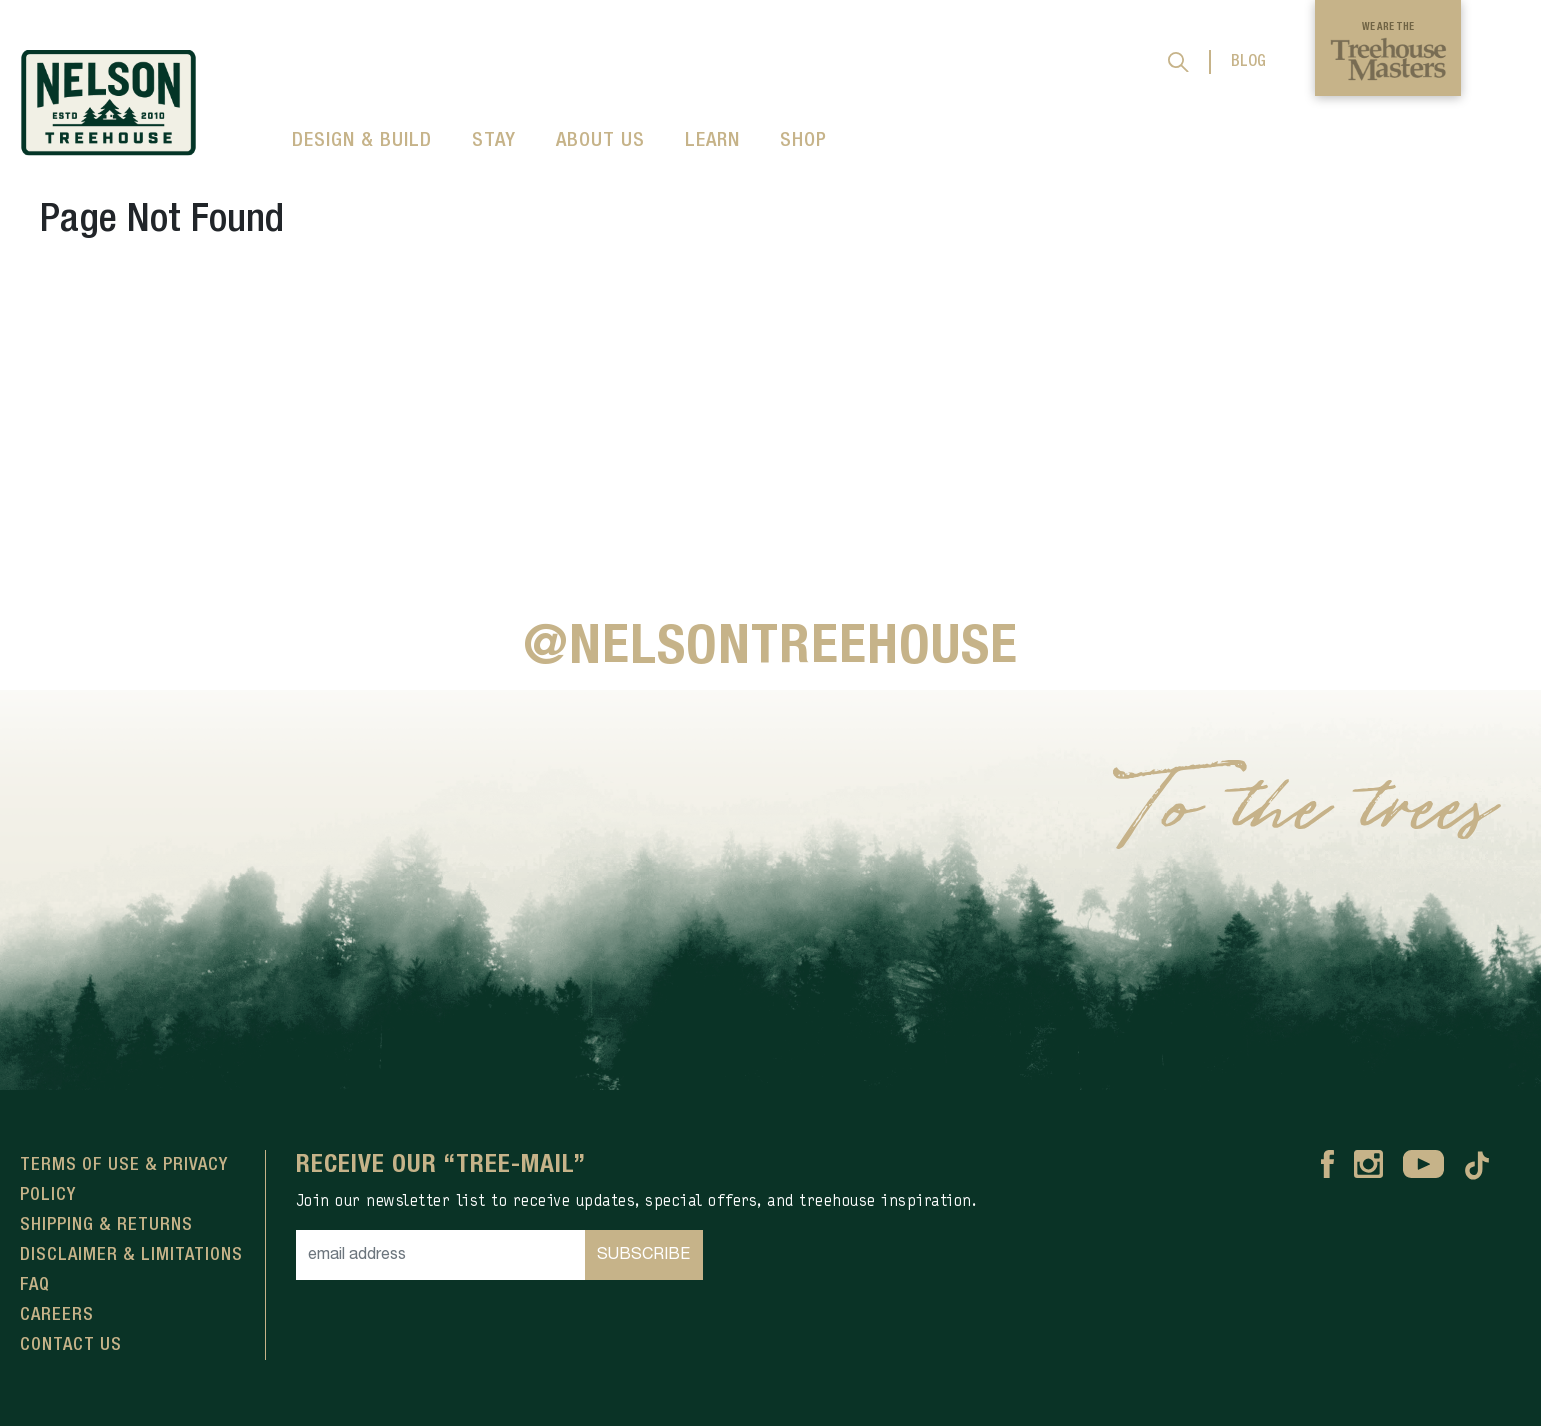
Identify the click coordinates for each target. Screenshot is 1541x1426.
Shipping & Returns (106, 1225)
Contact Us (71, 1345)
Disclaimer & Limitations (131, 1255)
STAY (494, 141)
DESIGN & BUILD (362, 141)
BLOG (1248, 62)
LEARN (712, 141)
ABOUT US (600, 141)
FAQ (35, 1285)
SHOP (803, 141)
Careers (57, 1315)
